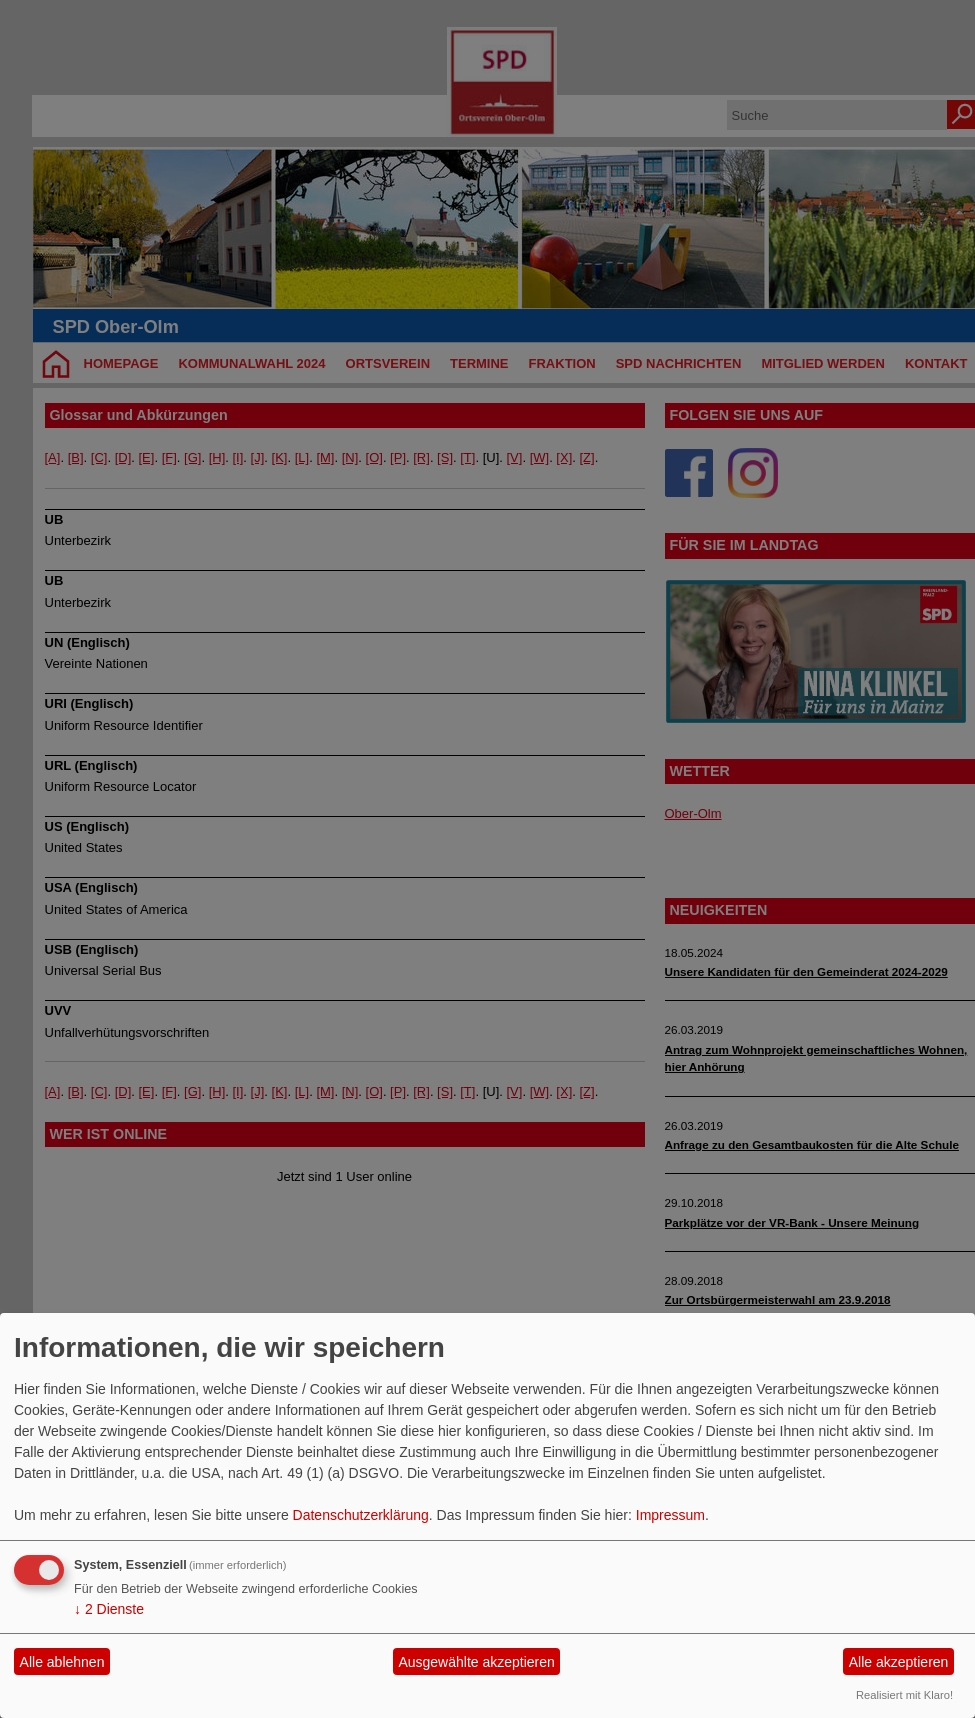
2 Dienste (109, 1609)
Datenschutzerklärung (361, 1515)
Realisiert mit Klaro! (904, 1695)
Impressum (670, 1515)
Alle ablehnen (62, 1662)
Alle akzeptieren (899, 1662)
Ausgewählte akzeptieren (476, 1662)
